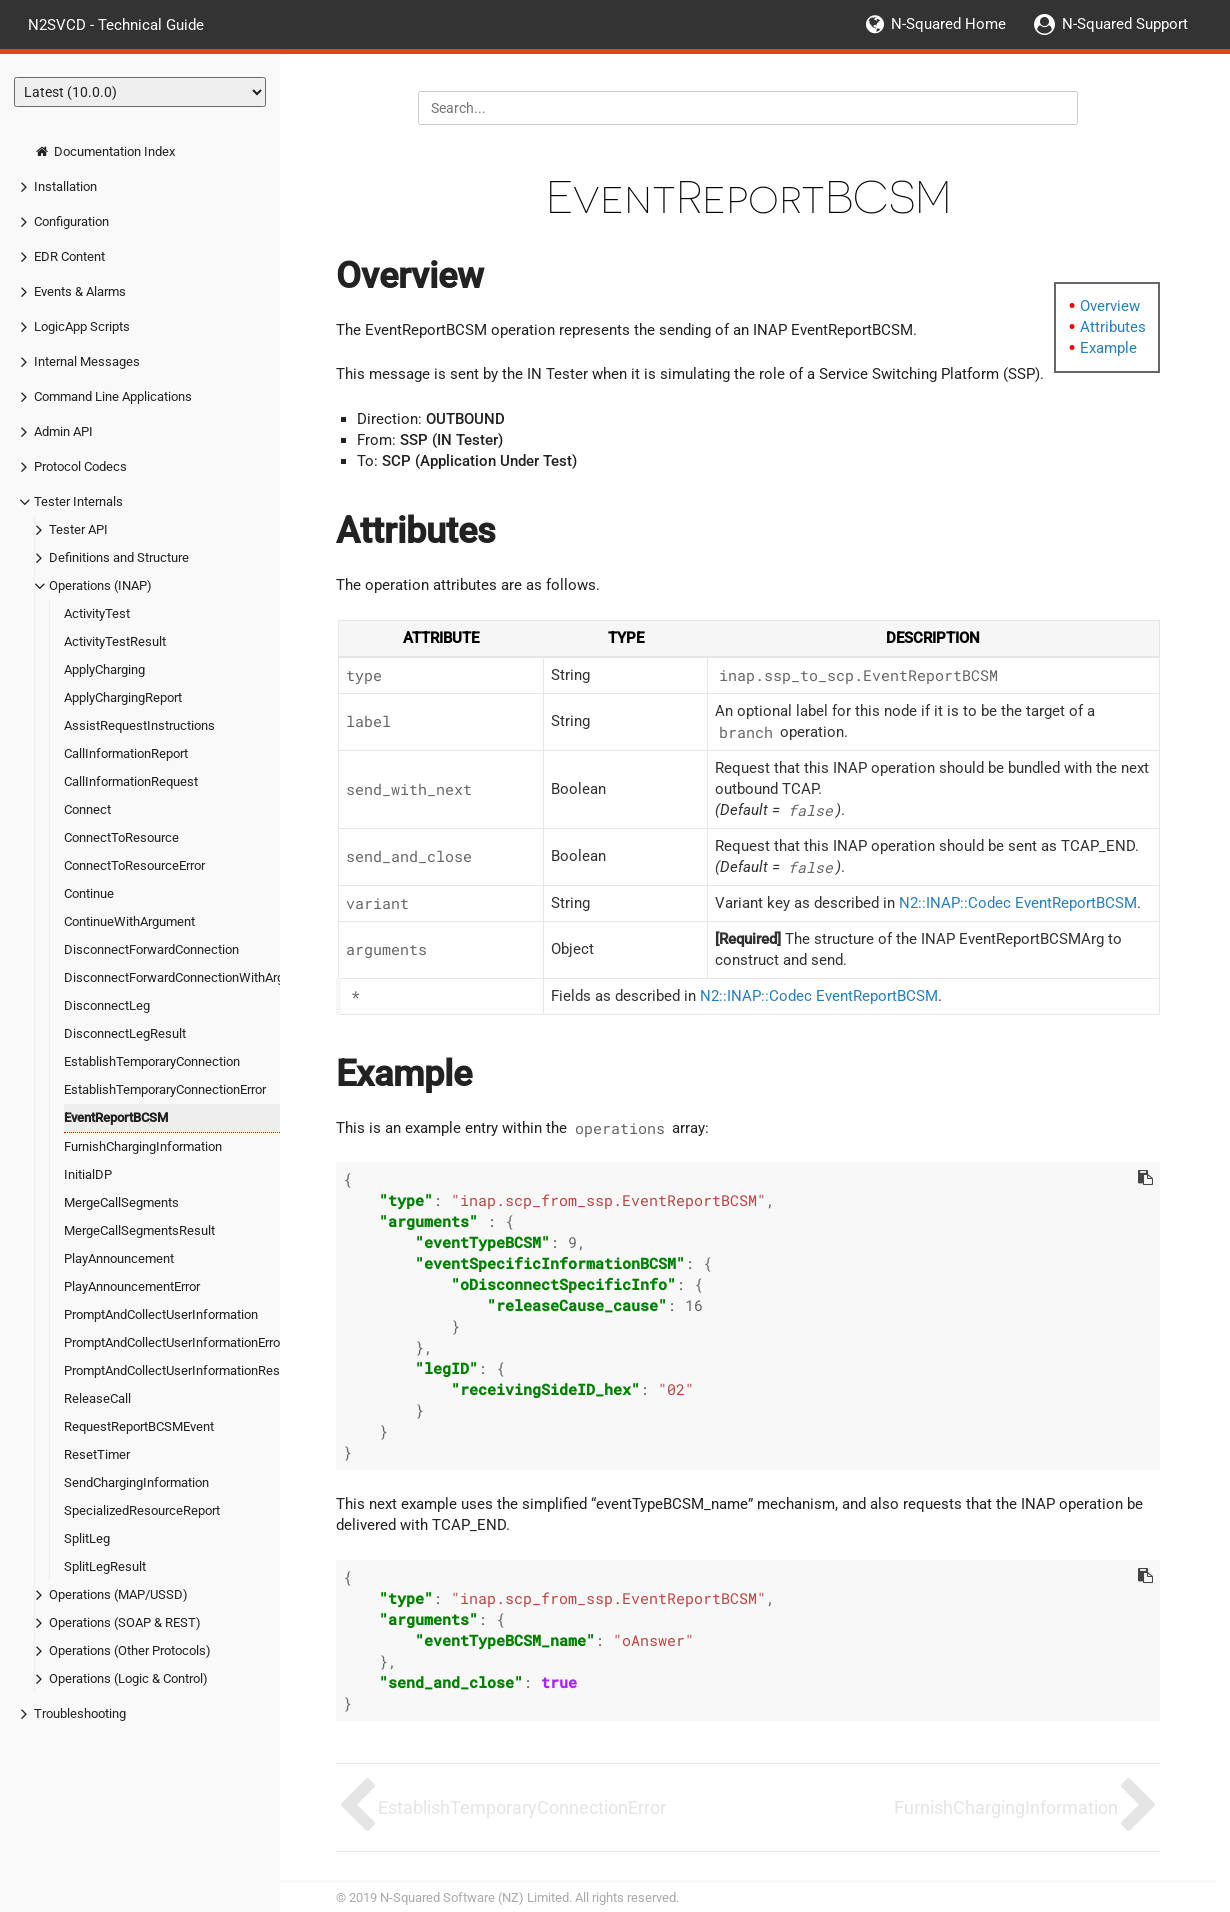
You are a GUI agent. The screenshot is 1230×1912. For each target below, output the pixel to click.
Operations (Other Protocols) (130, 1650)
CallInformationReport (126, 753)
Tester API (78, 529)
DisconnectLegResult (125, 1033)
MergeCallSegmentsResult (139, 1230)
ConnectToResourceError (134, 865)
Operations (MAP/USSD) (118, 1594)
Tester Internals (78, 501)
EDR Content (69, 256)
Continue (89, 893)
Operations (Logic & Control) (128, 1678)
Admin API (63, 431)
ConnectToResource (121, 837)
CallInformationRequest (131, 781)
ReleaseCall (97, 1398)
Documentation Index (104, 151)
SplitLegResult (105, 1566)
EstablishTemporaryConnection (152, 1061)
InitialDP (88, 1174)
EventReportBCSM (116, 1117)
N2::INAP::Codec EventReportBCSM (1018, 903)
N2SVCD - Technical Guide (116, 24)
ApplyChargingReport (123, 697)
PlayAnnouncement (119, 1258)
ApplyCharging (104, 669)
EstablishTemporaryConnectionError (165, 1089)
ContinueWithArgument (129, 921)
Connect (87, 809)
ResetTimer (97, 1454)
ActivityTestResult (115, 641)
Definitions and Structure (119, 557)
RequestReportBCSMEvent (139, 1426)
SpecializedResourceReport (142, 1510)
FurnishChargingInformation (143, 1146)
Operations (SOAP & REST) (125, 1622)
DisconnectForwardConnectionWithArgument (192, 977)
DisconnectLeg (107, 1005)
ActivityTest (97, 613)
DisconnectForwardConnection (151, 949)
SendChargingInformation (136, 1482)
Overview (1110, 306)
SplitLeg (87, 1538)
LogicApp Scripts (82, 326)
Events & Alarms (80, 291)
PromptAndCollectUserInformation (161, 1314)
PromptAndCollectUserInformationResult (179, 1370)
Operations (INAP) (100, 585)
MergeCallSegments (121, 1202)
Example (1108, 348)
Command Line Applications (113, 396)
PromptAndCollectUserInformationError (174, 1342)
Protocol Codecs (80, 466)
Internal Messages (87, 361)
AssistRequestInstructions (139, 725)
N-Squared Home (948, 24)
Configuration (71, 221)
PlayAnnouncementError (132, 1286)
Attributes (1113, 327)
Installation (65, 186)
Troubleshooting (80, 1713)
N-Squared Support (1125, 24)
